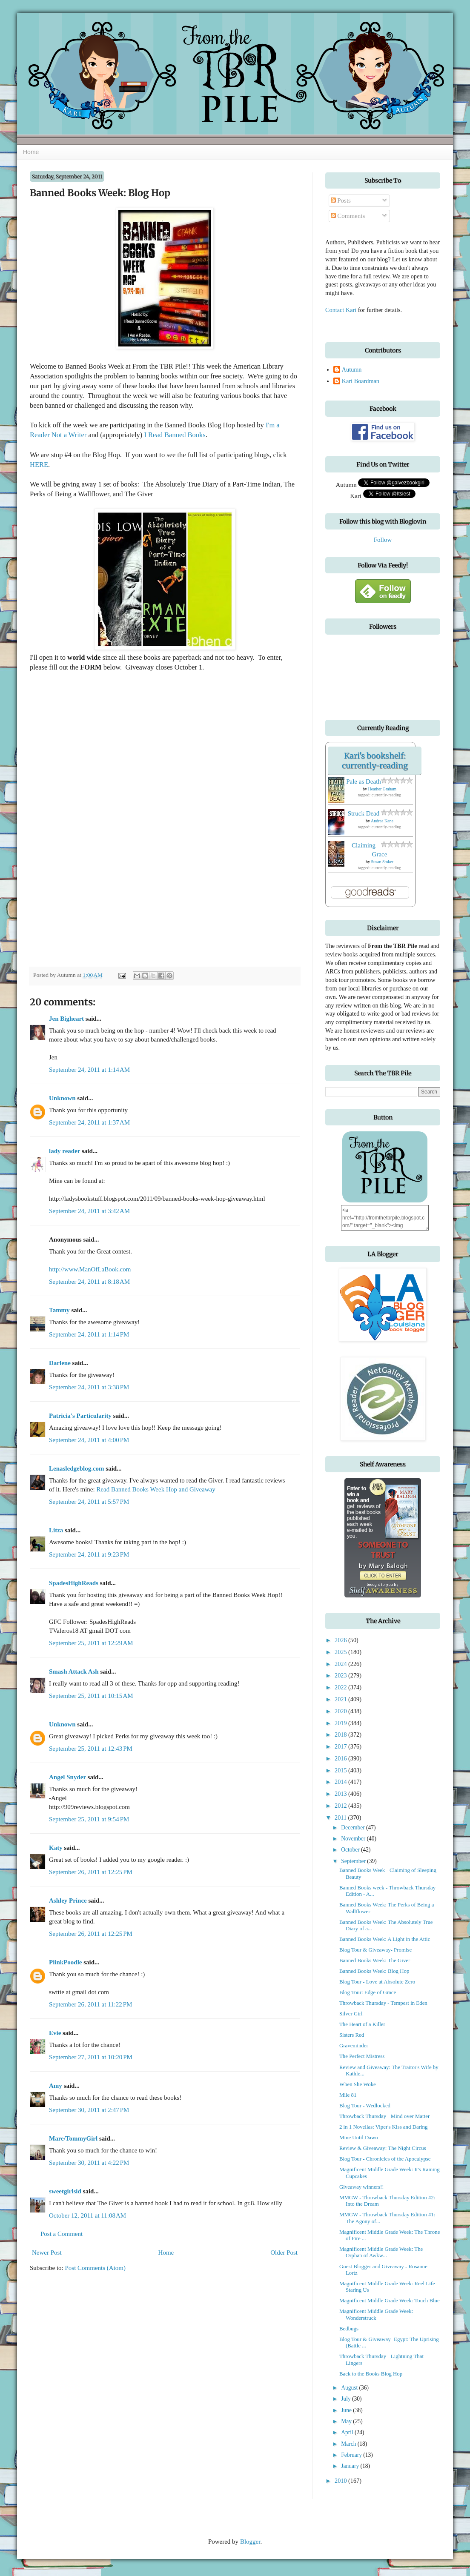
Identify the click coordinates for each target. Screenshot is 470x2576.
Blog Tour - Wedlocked (364, 2106)
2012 (341, 1805)
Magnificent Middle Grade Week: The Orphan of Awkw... (381, 2252)
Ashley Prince (68, 1900)
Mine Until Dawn (358, 2138)
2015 (341, 1770)
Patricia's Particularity (80, 1415)
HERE (39, 465)
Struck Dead (364, 813)
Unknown (62, 1098)
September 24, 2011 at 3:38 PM (89, 1387)
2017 (341, 1746)
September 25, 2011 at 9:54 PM (89, 1819)
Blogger (250, 2541)
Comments (348, 215)
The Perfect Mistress (361, 2056)
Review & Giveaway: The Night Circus (382, 2148)
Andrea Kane (382, 821)
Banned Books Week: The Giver (374, 1960)
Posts (341, 200)
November (354, 1838)
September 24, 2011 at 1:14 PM (89, 1334)
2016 (341, 1758)
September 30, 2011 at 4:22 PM (89, 2162)
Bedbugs (348, 2329)
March (349, 2444)
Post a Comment (61, 2233)
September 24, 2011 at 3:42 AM (89, 1211)
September (354, 1861)
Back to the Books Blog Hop (370, 2374)
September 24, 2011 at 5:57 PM (89, 1501)
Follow (383, 539)
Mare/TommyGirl (73, 2138)
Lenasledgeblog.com (76, 1468)
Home (31, 152)
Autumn (352, 369)
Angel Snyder (67, 1777)
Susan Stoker (382, 861)
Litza (56, 1530)
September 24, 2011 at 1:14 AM (89, 1069)
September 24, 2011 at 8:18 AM (89, 1281)
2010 (341, 2480)
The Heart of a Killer (362, 2024)
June (347, 2410)
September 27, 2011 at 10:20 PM (90, 2057)
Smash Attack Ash (74, 1671)
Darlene (60, 1363)
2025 (341, 1652)
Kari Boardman (360, 381)
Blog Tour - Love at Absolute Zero (377, 1982)
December (353, 1827)
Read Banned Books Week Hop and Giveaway (155, 1489)
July (346, 2399)
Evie (55, 2032)
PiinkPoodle (65, 1962)
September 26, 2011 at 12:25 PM (90, 1872)
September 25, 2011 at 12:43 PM (90, 1748)
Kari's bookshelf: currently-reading (375, 760)
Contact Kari (340, 309)
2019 (341, 1723)
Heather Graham (382, 789)
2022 (341, 1687)
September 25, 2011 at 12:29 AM (91, 1643)
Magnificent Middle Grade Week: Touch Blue (389, 2301)
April (348, 2432)
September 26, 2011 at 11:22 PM (90, 2004)
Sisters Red (351, 2035)
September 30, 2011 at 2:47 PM (89, 2110)
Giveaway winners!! (361, 2187)
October (351, 1849)
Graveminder (353, 2046)
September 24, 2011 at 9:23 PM (89, 1554)
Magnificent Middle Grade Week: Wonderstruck (376, 2314)
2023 (341, 1675)
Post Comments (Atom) (95, 2267)
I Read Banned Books (174, 435)
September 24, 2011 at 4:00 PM (89, 1440)
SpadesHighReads (73, 1583)
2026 (341, 1640)
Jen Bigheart (66, 1018)
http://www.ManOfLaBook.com (90, 1269)
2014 (341, 1781)
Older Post (284, 2252)
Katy (56, 1847)
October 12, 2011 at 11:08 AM (87, 2215)
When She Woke (357, 2084)
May (347, 2421)
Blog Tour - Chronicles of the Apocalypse (385, 2159)
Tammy (59, 1310)
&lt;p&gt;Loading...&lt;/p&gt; (191, 819)
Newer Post (47, 2252)
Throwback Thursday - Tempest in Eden (383, 2003)
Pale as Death (363, 781)
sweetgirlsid (65, 2191)
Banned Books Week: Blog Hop (374, 1971)
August (350, 2387)
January (350, 2466)
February (352, 2455)
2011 (341, 1817)
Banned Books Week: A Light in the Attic (384, 1939)
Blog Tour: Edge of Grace (367, 1992)
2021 (341, 1699)
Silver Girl (351, 2014)
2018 (341, 1734)
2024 (341, 1663)
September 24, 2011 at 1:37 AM (89, 1122)
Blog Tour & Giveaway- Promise (375, 1950)
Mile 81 (347, 2095)
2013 (341, 1793)
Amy (55, 2085)
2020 (341, 1711)
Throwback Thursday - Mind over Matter (384, 2116)
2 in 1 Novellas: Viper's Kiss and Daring (383, 2127)
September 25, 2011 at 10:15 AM (91, 1695)
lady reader (64, 1151)
